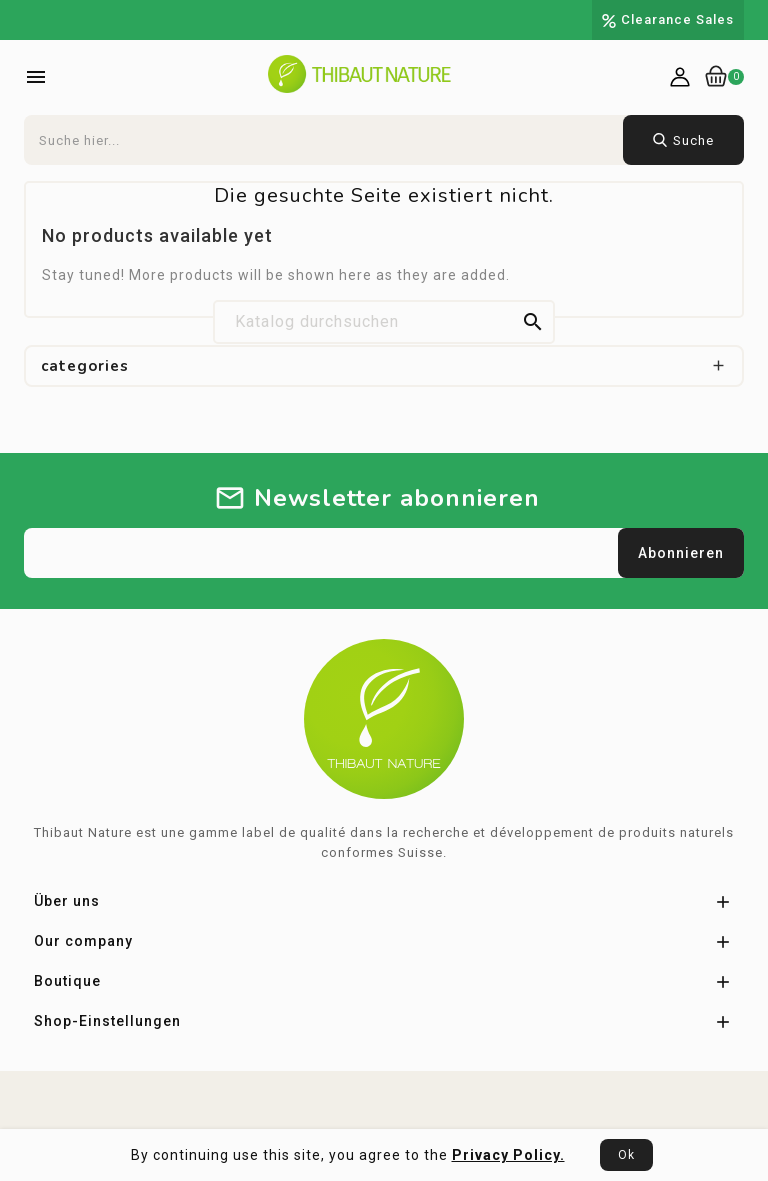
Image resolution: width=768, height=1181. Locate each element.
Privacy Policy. (508, 1155)
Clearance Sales (677, 19)
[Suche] (384, 322)
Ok (626, 1155)
